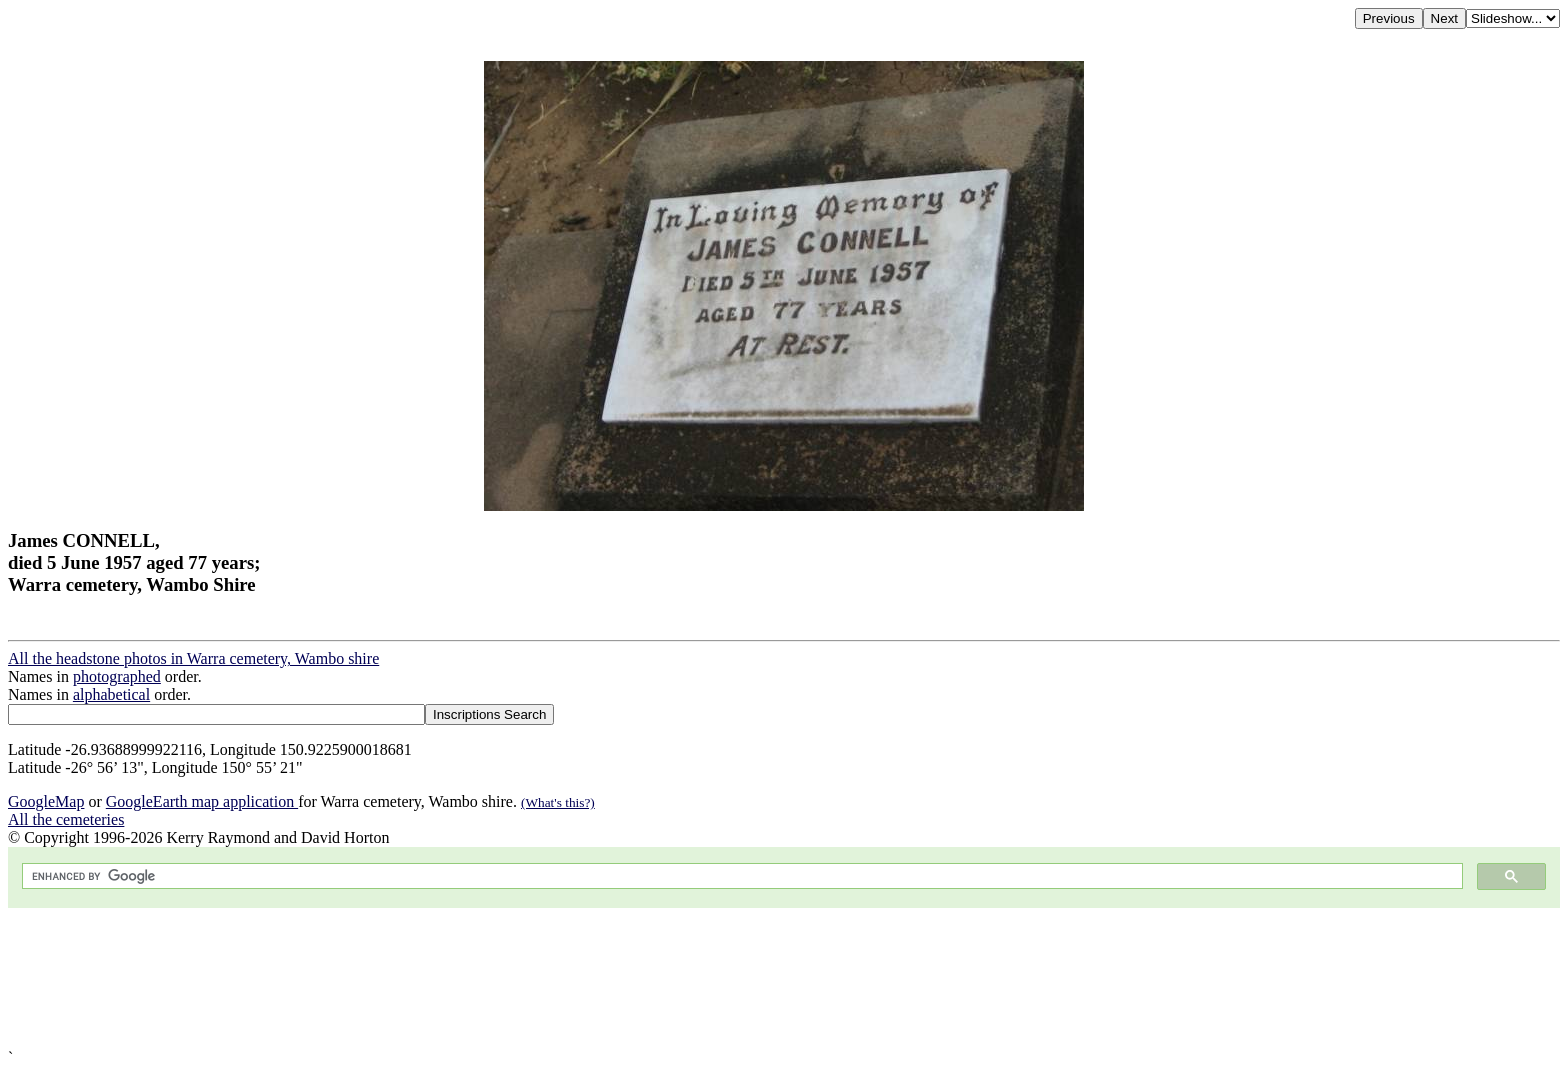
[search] (740, 876)
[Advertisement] (608, 978)
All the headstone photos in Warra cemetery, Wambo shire (193, 658)
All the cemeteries (66, 819)
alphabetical (111, 694)
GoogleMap (46, 801)
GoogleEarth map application (202, 801)
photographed (117, 676)
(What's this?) (558, 802)
